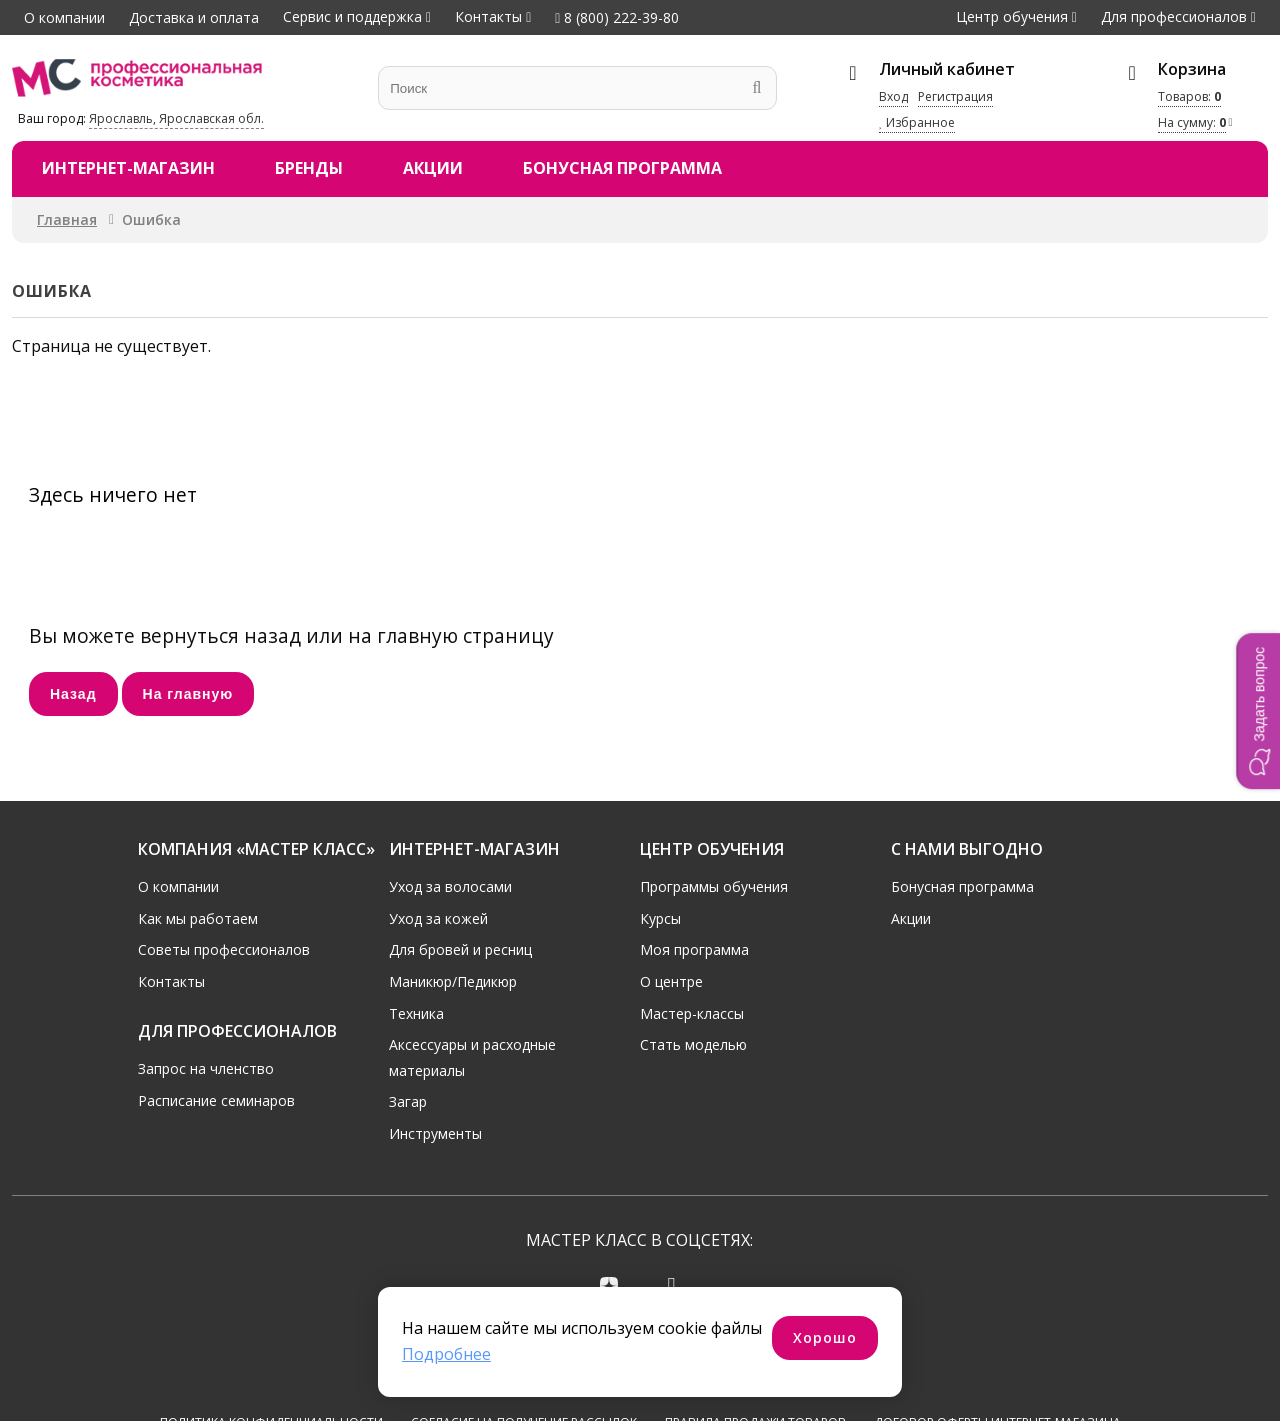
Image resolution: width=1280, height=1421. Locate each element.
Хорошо (825, 1337)
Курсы (660, 918)
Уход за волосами (450, 886)
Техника (416, 1013)
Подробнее (446, 1354)
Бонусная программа (622, 168)
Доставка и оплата (194, 17)
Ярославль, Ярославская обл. (176, 118)
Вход (893, 96)
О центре (671, 981)
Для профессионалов (1174, 16)
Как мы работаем (198, 918)
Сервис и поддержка (352, 16)
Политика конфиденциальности (271, 1347)
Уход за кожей (438, 918)
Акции (433, 168)
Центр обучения (1012, 16)
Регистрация (955, 96)
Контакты (488, 16)
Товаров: (1189, 96)
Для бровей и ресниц (460, 949)
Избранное (917, 122)
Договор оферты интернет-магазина (997, 1347)
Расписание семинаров (216, 1100)
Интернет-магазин (128, 168)
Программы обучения (714, 886)
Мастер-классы (692, 1013)
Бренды (309, 168)
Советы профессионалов (224, 949)
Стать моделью (693, 1044)
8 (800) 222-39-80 (617, 17)
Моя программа (694, 949)
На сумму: (1192, 122)
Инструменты (435, 1133)
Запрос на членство (206, 1068)
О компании (64, 17)
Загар (408, 1101)
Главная (67, 219)
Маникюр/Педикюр (453, 981)
